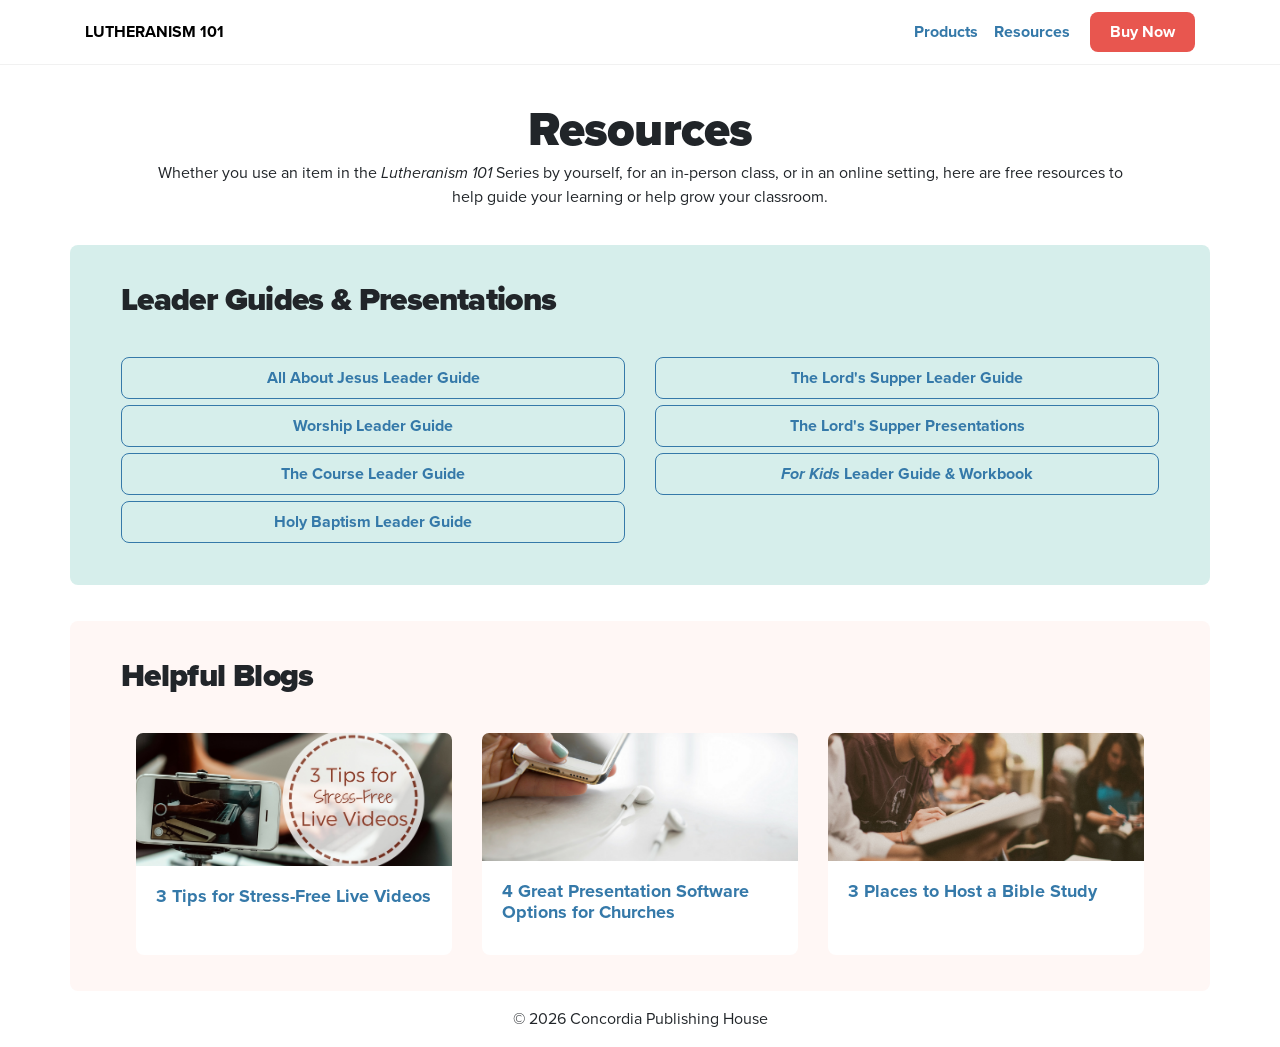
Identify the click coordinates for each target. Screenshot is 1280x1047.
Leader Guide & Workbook (907, 473)
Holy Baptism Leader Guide (373, 521)
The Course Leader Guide (373, 473)
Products (946, 31)
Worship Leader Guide (373, 425)
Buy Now (1142, 31)
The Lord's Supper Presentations (907, 425)
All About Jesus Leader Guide (373, 377)
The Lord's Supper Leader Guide (907, 377)
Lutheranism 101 (154, 31)
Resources (1032, 31)
